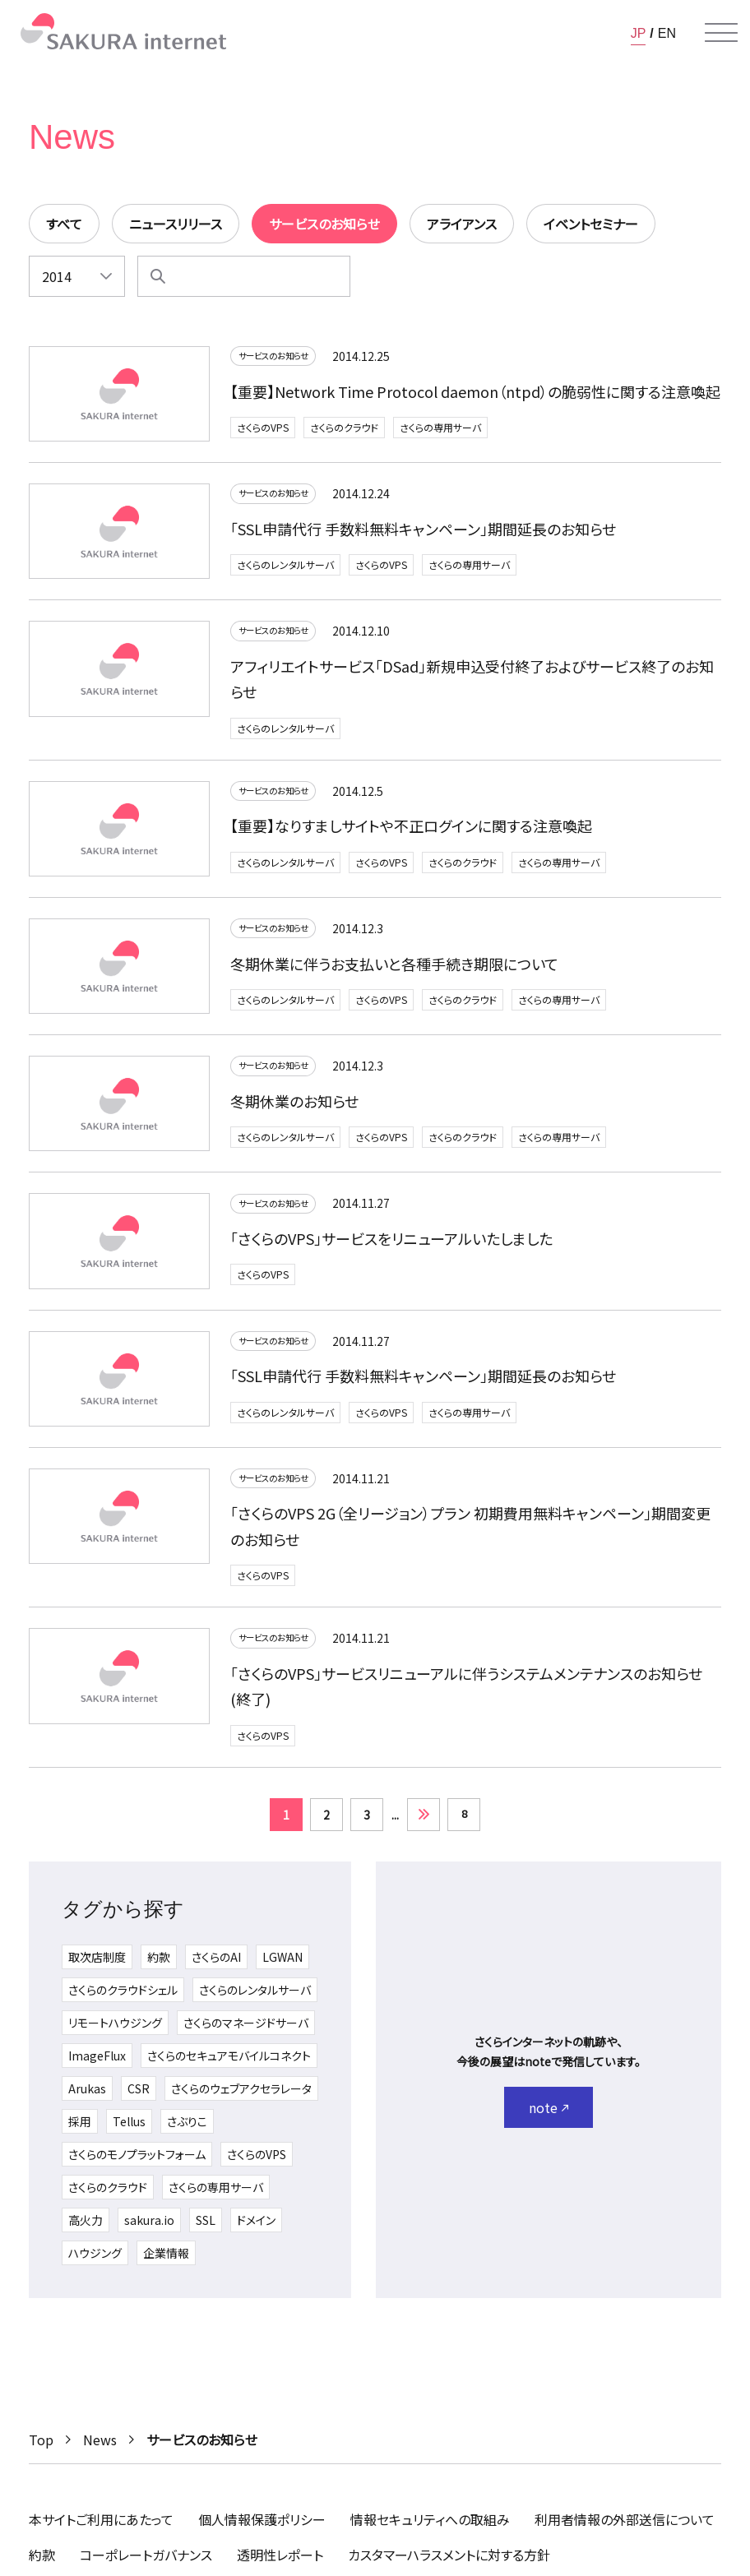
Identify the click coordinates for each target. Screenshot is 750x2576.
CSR (138, 2096)
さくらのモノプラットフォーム (137, 2162)
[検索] (158, 276)
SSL (205, 2228)
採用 (79, 2129)
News (100, 2439)
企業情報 (166, 2261)
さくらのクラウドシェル (123, 1998)
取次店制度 (97, 1965)
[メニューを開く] (721, 32)
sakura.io (149, 2228)
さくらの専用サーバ (440, 430)
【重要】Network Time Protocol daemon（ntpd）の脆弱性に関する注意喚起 (475, 394)
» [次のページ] (423, 1822)
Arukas (87, 2096)
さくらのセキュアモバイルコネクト (229, 2064)
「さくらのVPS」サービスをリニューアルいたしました (391, 1244)
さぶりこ (187, 2129)
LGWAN (282, 1965)
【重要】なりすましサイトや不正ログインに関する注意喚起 (411, 831)
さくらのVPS (263, 430)
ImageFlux (97, 2064)
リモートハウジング (115, 2031)
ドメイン (256, 2228)
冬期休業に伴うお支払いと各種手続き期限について (394, 969)
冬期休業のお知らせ (294, 1106)
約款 (158, 1965)
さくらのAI (216, 1965)
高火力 (85, 2228)
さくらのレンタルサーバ (285, 568)
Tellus (129, 2129)
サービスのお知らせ (281, 358)
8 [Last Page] (464, 1822)
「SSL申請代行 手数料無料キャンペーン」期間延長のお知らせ (423, 531)
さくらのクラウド (344, 430)
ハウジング (95, 2261)
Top (41, 2439)
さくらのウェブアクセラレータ (241, 2096)
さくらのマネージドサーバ (245, 2031)
